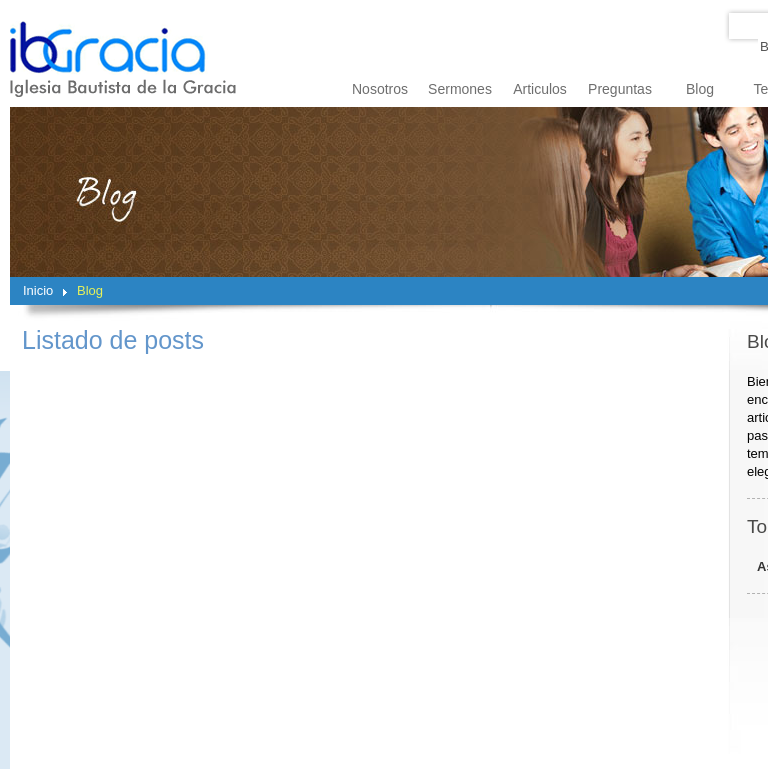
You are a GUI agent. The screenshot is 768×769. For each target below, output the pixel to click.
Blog (700, 89)
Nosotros (380, 89)
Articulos (540, 89)
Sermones (460, 89)
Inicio (38, 290)
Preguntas (620, 89)
